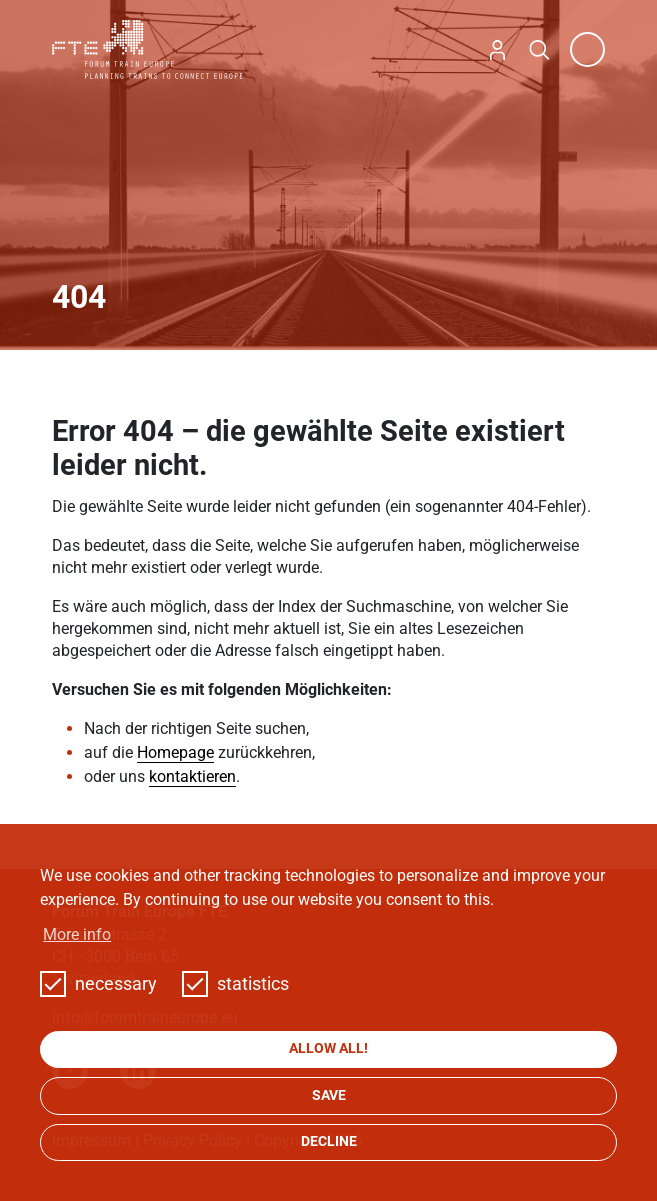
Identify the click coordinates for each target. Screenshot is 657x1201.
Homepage (175, 752)
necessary (98, 984)
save (329, 1095)
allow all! (328, 1048)
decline (329, 1141)
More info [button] (77, 934)
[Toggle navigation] (587, 49)
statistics (235, 984)
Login (497, 50)
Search (539, 50)
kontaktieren (192, 776)
